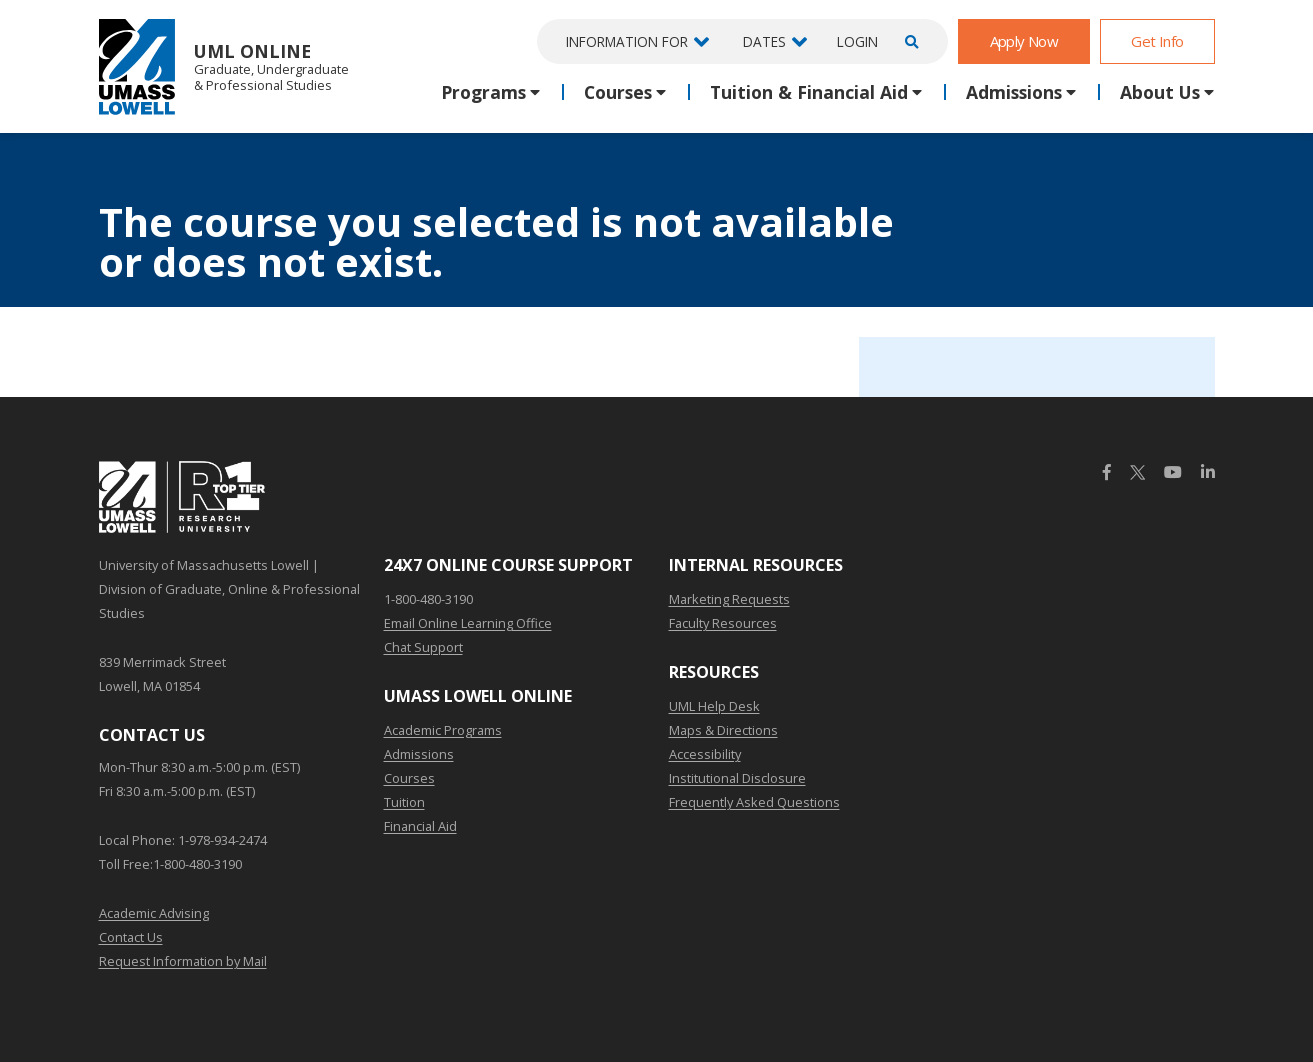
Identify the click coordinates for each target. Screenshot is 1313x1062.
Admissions (419, 754)
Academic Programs (443, 730)
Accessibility (705, 754)
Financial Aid (420, 826)
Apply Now (1024, 41)
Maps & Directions (723, 730)
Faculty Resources (723, 623)
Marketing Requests (729, 599)
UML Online (224, 66)
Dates (764, 41)
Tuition (404, 802)
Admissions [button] (1014, 92)
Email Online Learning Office (468, 623)
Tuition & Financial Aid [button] (809, 92)
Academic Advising (154, 913)
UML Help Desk (714, 706)
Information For (627, 41)
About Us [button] (1160, 92)
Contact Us (131, 937)
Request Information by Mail (183, 961)
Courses (409, 778)
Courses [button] (618, 92)
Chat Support (423, 647)
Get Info (1157, 41)
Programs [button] (483, 92)
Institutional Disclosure (737, 778)
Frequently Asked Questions (754, 802)
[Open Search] (909, 41)
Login (857, 41)
